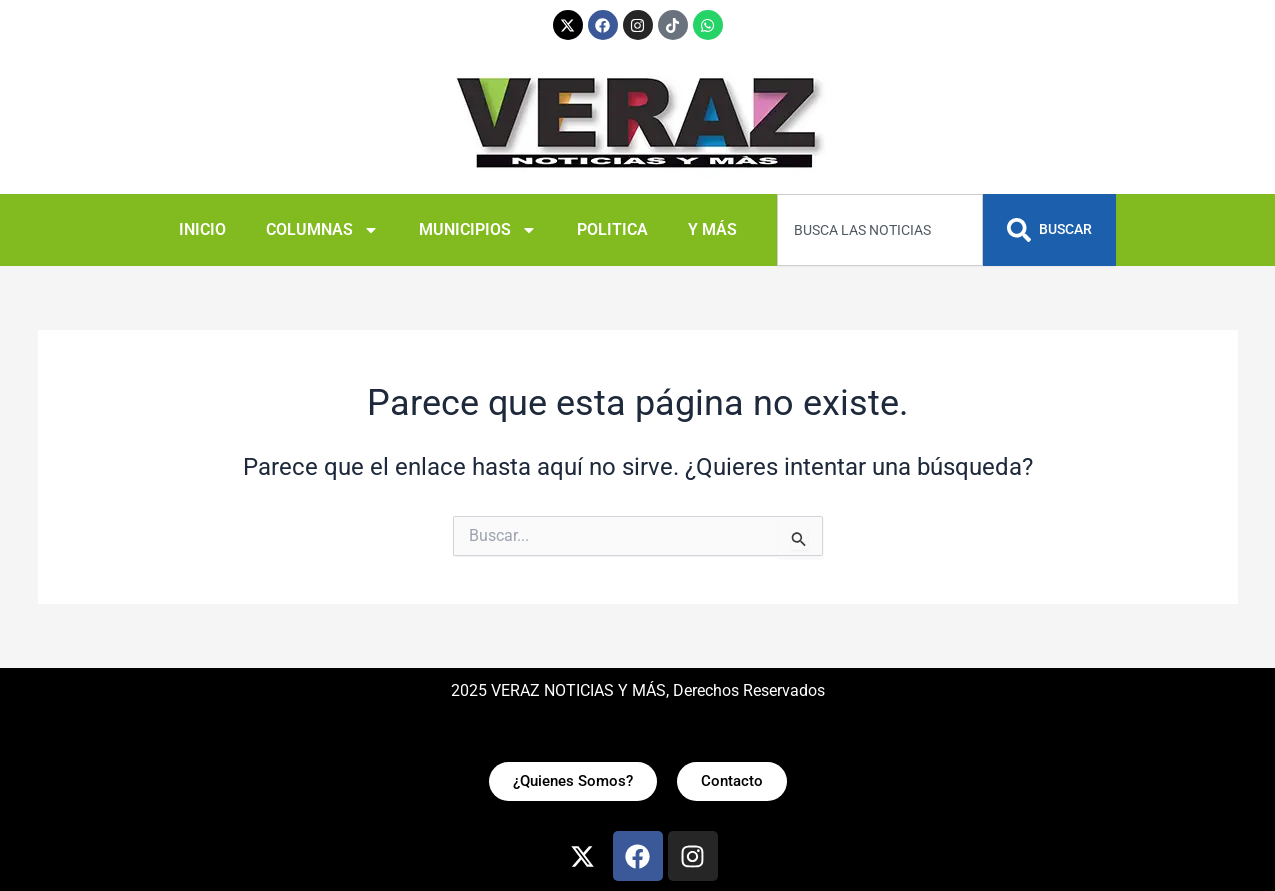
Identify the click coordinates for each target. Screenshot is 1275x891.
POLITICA (612, 229)
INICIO (202, 229)
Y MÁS (712, 229)
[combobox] (880, 230)
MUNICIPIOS (478, 230)
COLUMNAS (322, 230)
